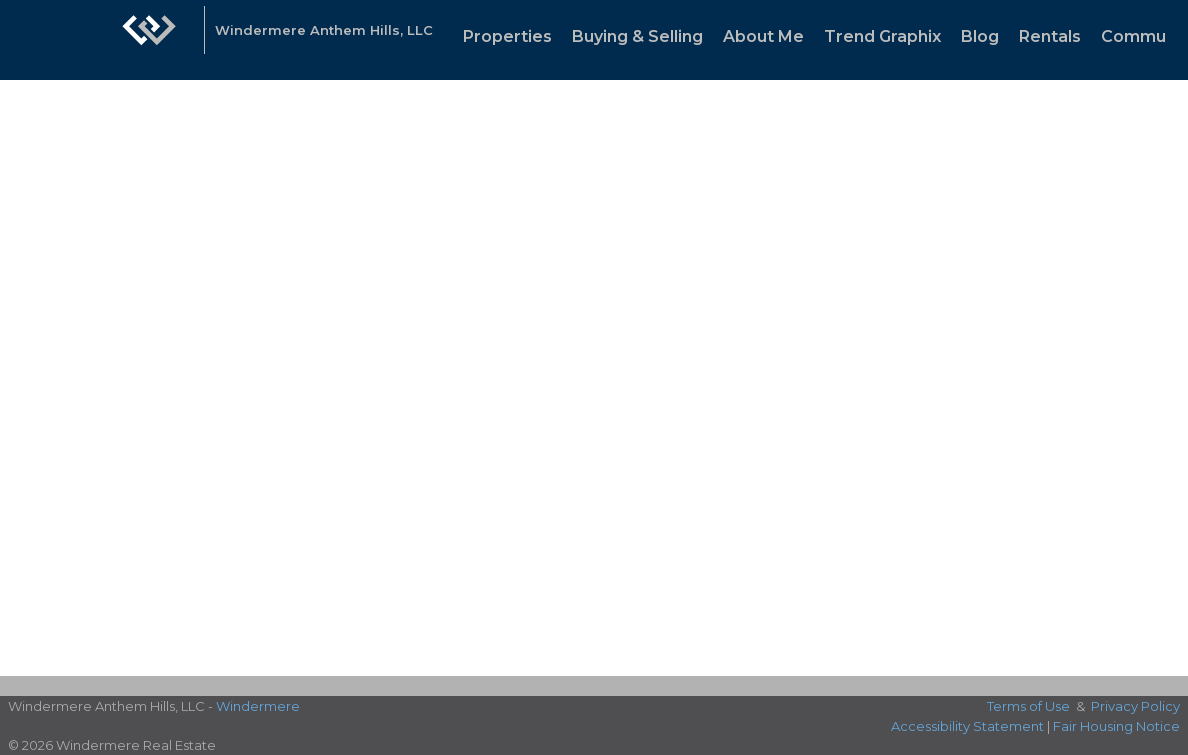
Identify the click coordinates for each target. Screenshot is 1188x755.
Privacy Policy (1135, 706)
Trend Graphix (882, 36)
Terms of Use (1028, 706)
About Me (763, 36)
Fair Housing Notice (1116, 726)
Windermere (258, 706)
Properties (507, 36)
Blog (980, 36)
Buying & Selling (637, 36)
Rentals (1050, 36)
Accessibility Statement (967, 726)
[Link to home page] (149, 40)
